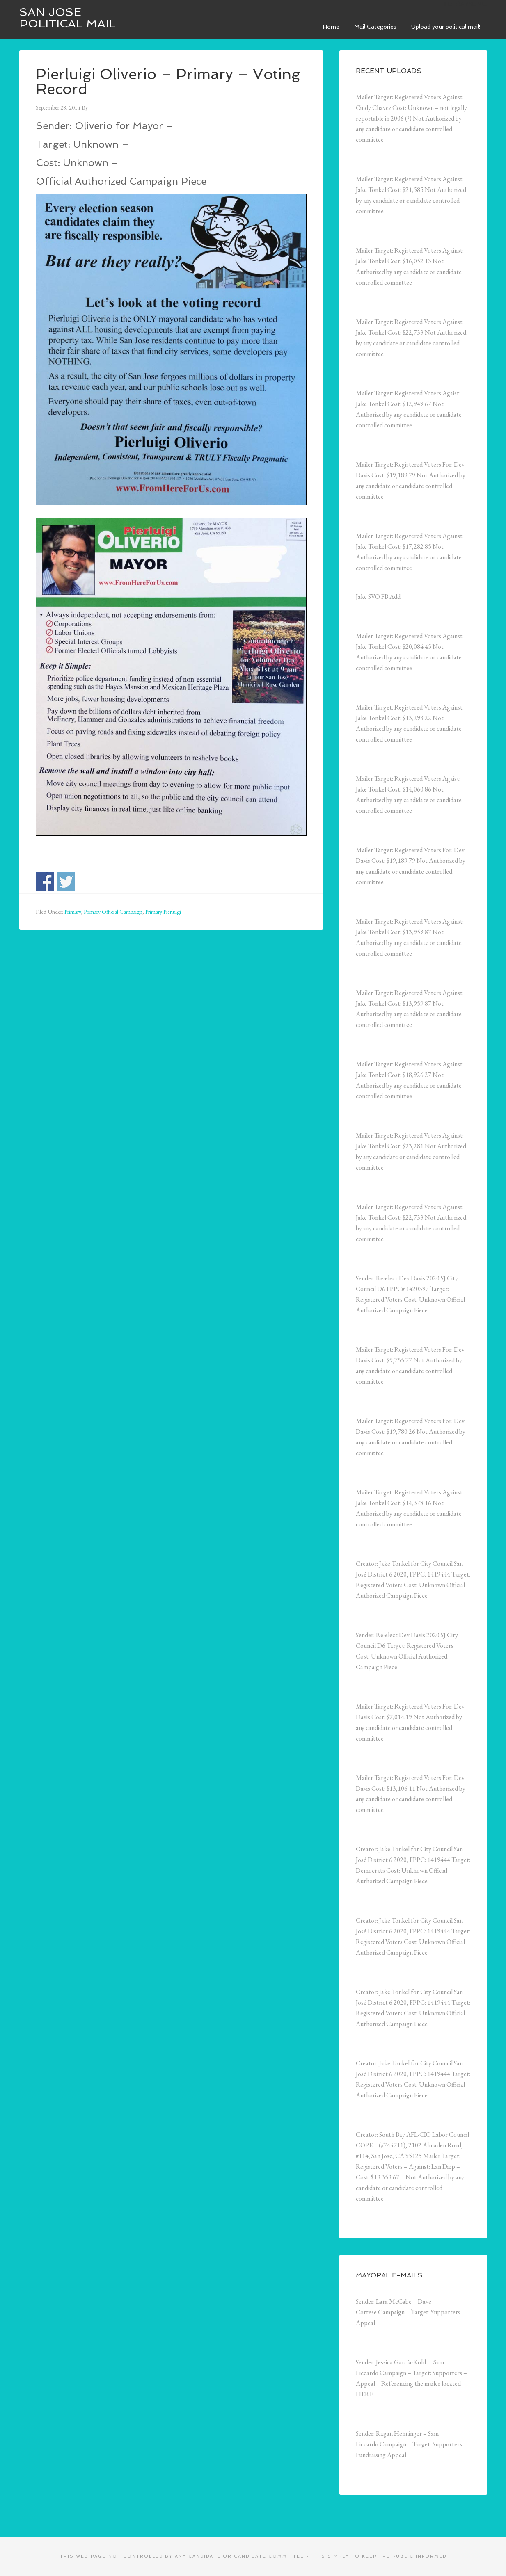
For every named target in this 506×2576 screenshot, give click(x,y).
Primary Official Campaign (113, 911)
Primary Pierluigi (163, 911)
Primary (72, 911)
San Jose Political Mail (67, 17)
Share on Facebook (45, 881)
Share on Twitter (66, 881)
